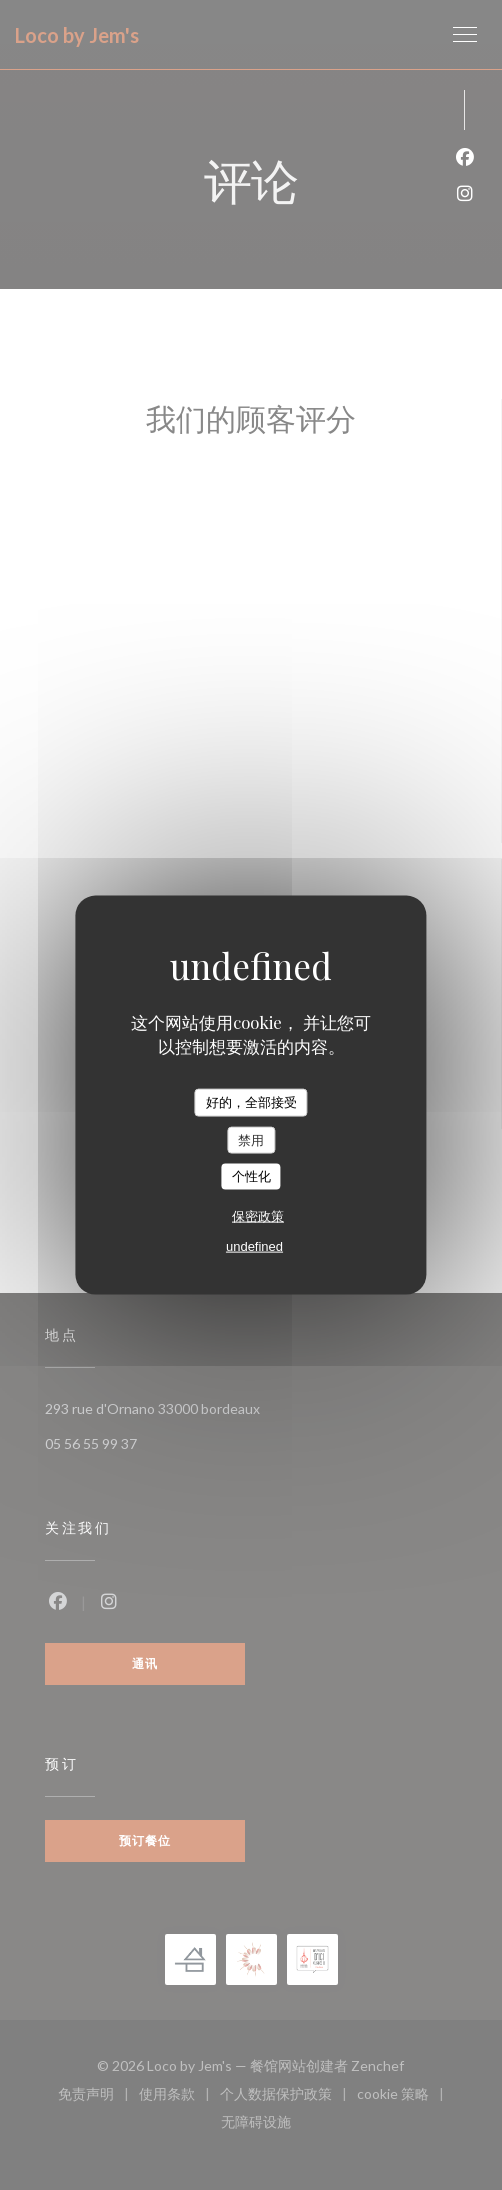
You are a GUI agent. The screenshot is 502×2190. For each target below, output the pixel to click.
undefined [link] (254, 1245)
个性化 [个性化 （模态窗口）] (251, 1176)
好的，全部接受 (251, 1102)
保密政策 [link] (258, 1215)
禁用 (251, 1139)
